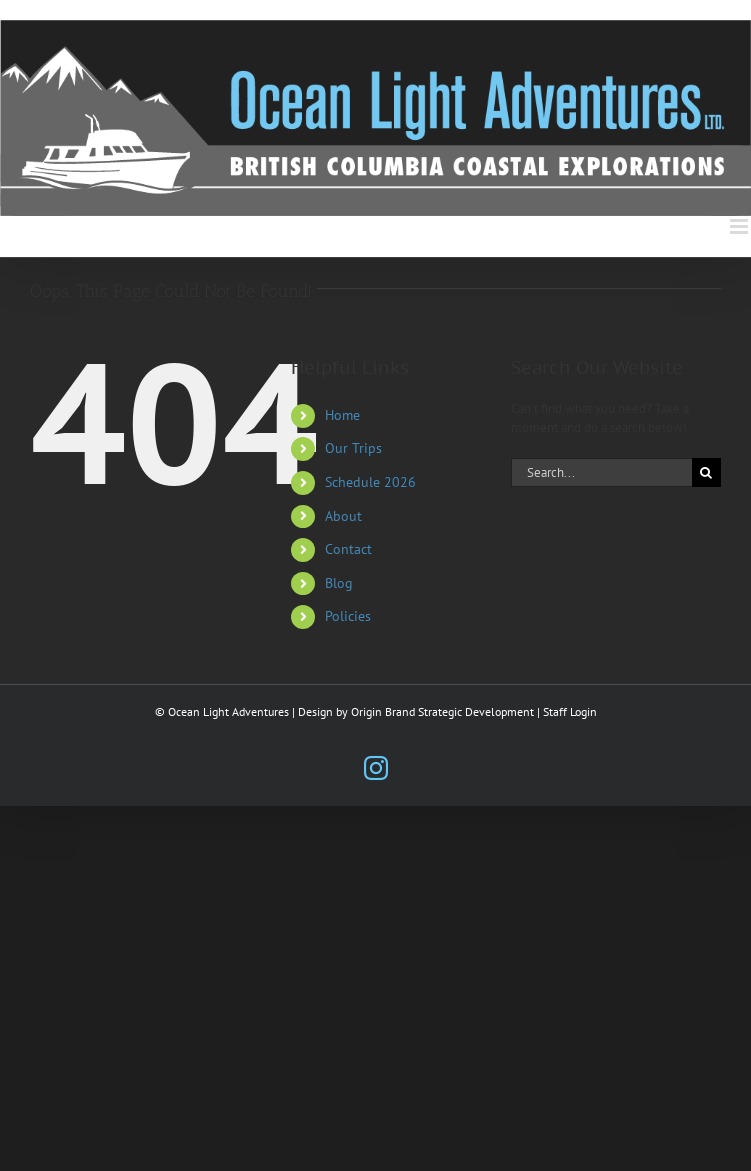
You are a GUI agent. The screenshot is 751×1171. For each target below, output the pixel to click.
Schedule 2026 (370, 482)
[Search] (706, 472)
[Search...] (601, 472)
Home (342, 415)
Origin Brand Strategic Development (442, 711)
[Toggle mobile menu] (740, 226)
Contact (348, 549)
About (343, 516)
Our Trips (353, 448)
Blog (339, 583)
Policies (348, 616)
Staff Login (570, 711)
